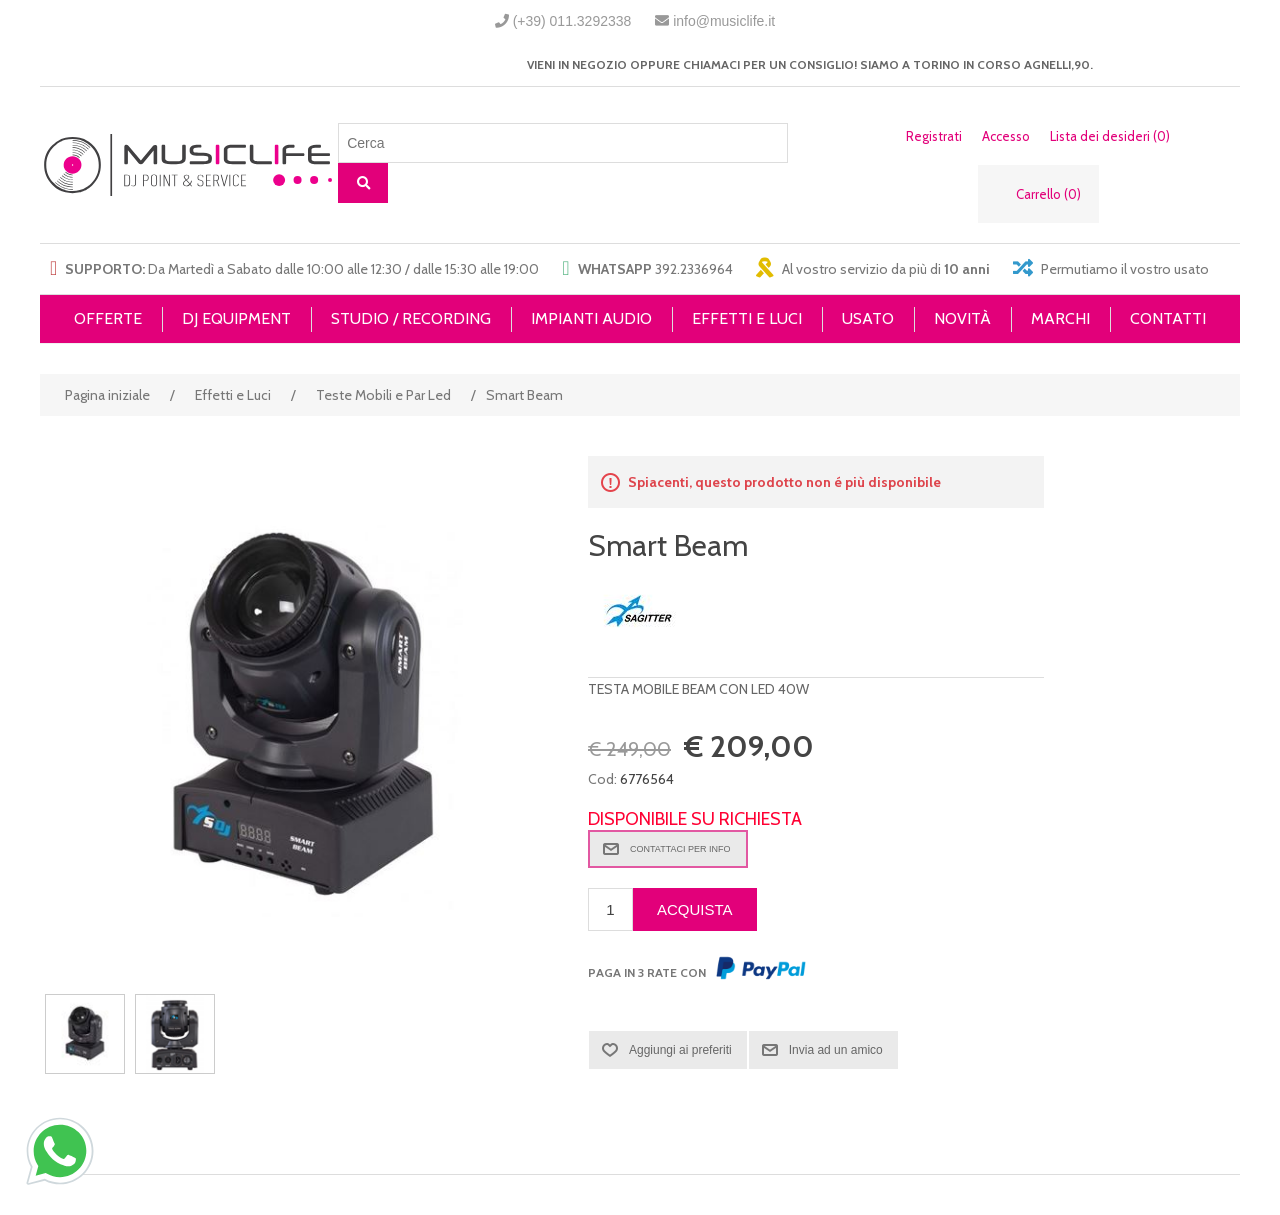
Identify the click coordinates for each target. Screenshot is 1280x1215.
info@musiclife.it (724, 21)
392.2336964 (694, 269)
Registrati (934, 136)
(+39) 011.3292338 (572, 21)
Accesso (1006, 136)
